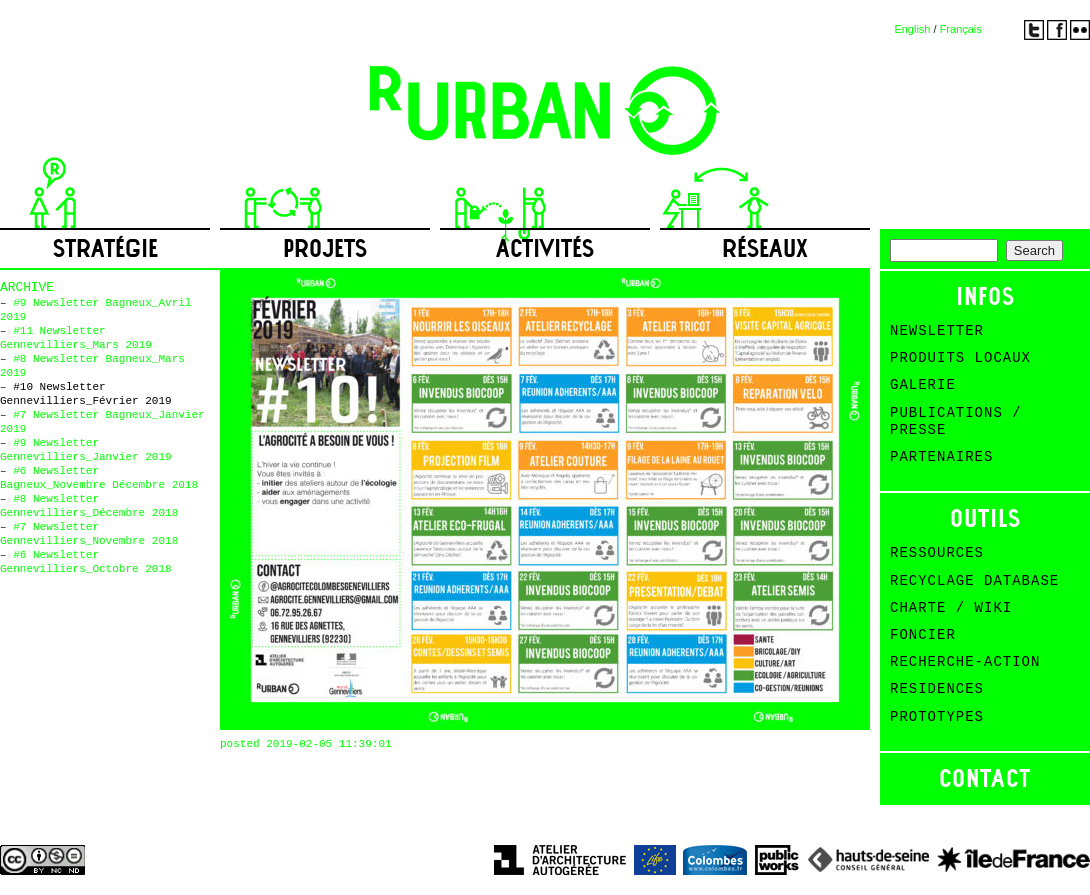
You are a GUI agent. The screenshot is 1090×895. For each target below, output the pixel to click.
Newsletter (937, 331)
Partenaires (941, 457)
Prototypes (937, 717)
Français (961, 29)
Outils (985, 518)
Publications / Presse (956, 421)
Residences (937, 689)
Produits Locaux (960, 358)
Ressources (937, 553)
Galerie (923, 385)
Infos (985, 296)
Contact (985, 778)
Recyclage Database (974, 581)
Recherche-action (965, 662)
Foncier (923, 635)
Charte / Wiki (951, 608)
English (912, 29)
